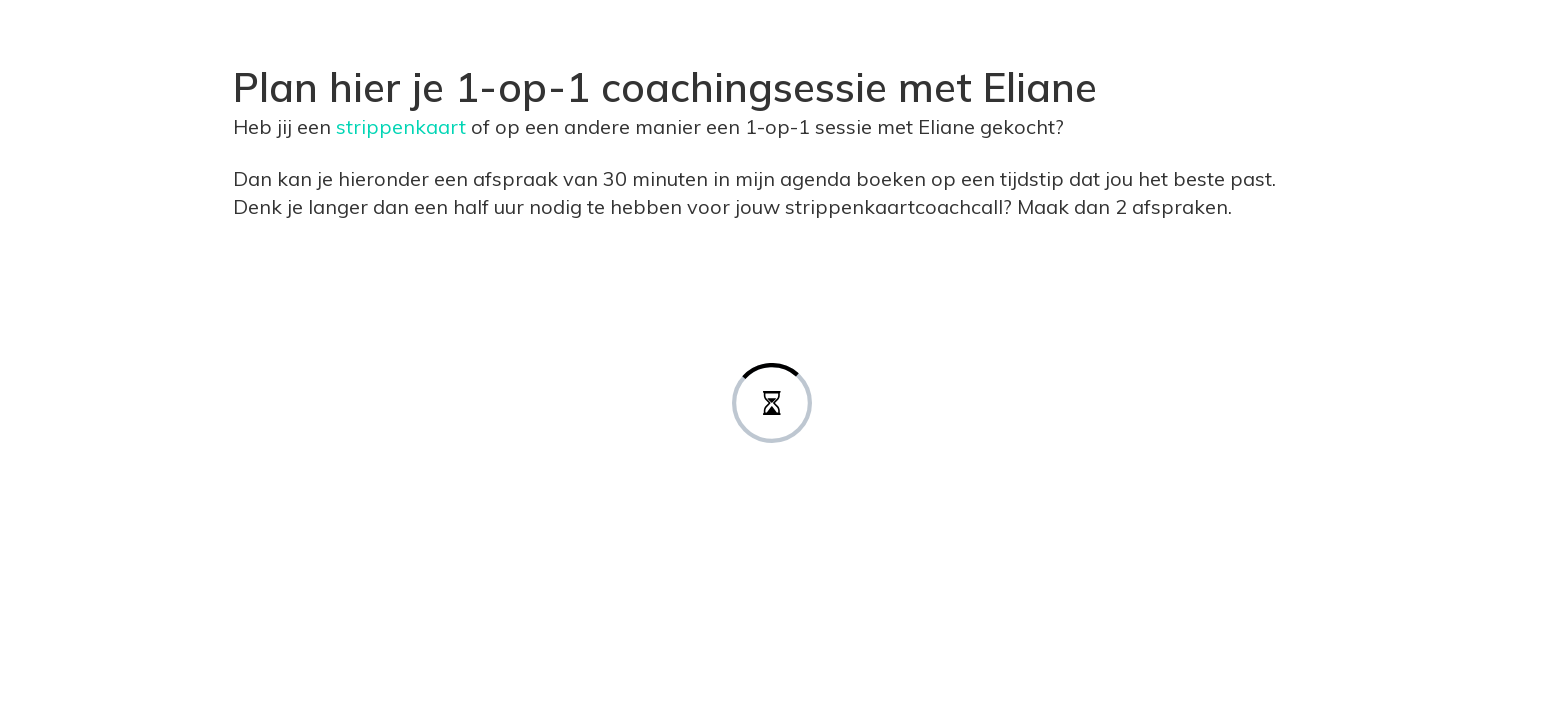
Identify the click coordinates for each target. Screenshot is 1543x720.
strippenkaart (403, 126)
